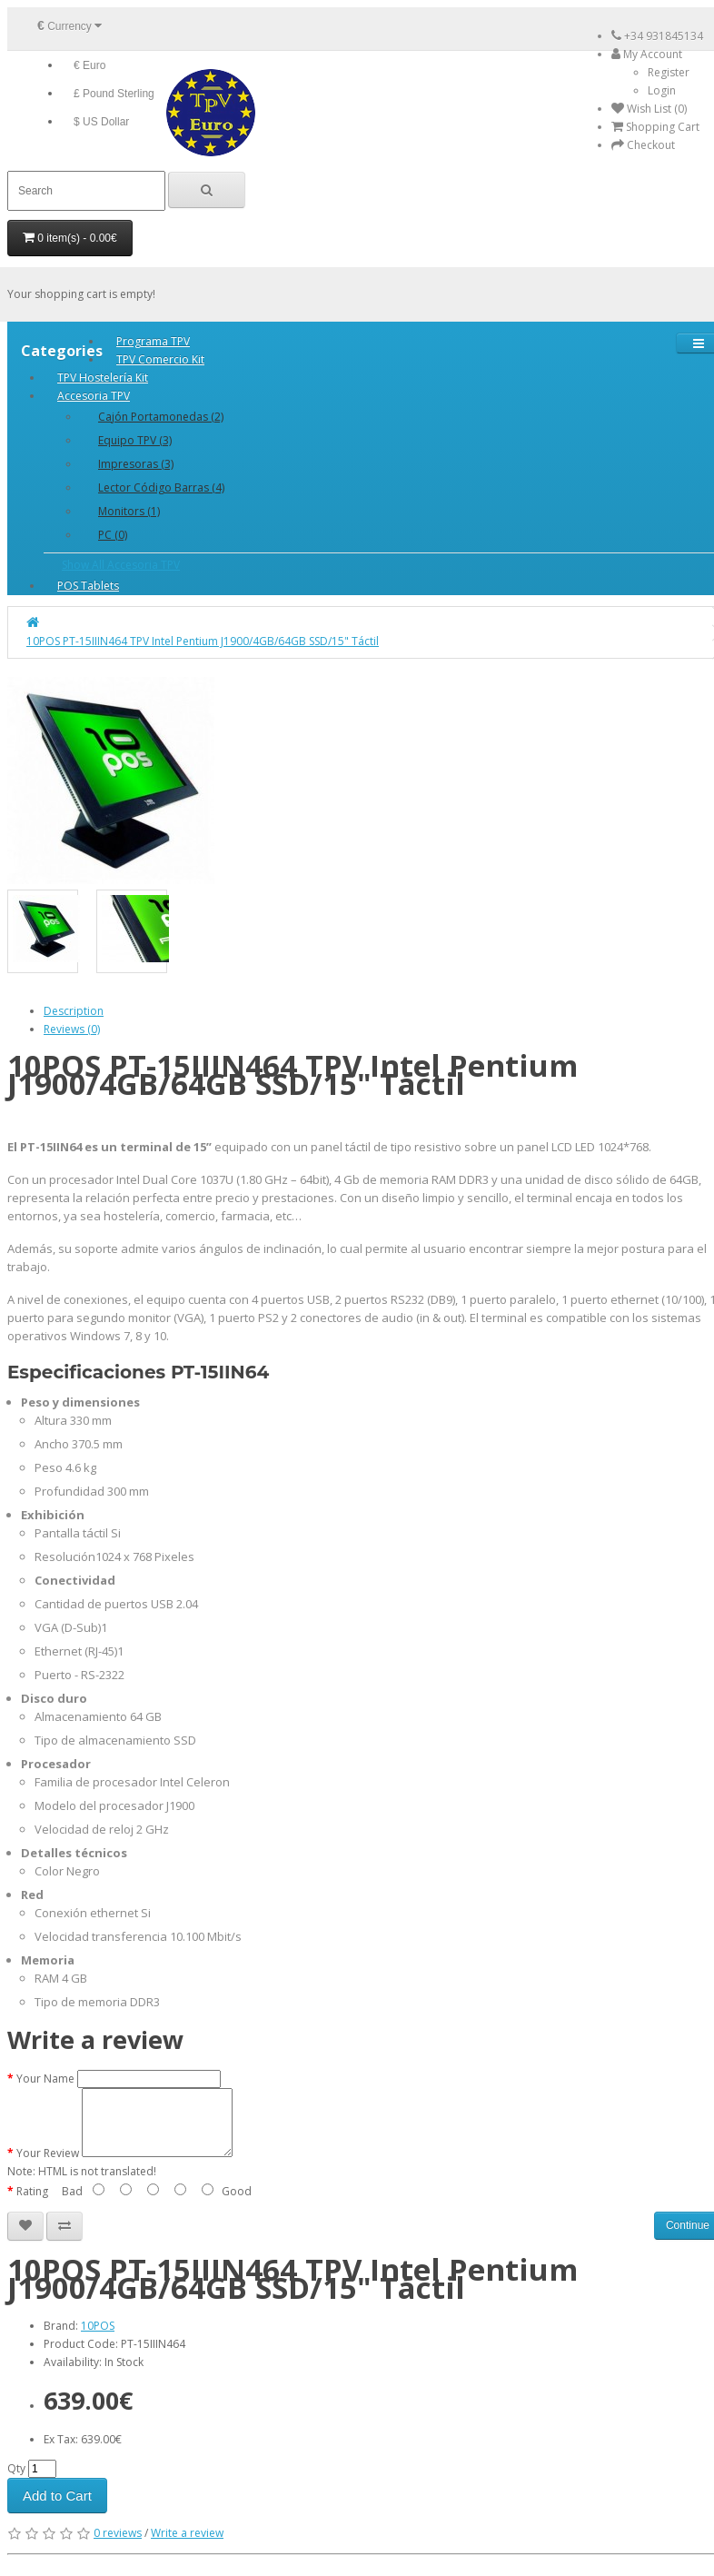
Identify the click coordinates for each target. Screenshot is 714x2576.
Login (662, 90)
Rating (32, 2205)
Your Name (45, 2078)
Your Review (47, 2166)
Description (74, 1011)
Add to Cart (57, 2509)
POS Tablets (88, 585)
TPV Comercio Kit (160, 359)
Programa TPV (153, 341)
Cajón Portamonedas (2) (160, 416)
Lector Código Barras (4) (161, 487)
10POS (97, 2339)
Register (668, 72)
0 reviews (118, 2546)
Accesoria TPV (93, 395)
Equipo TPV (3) (135, 440)
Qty (16, 2482)
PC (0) (112, 534)
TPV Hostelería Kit (102, 377)
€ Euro (89, 65)
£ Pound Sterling (114, 93)
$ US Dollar (101, 121)
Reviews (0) (72, 1029)
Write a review (187, 2546)
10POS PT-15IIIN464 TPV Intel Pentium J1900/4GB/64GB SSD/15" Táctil (202, 641)
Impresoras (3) (136, 464)
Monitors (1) (129, 511)
